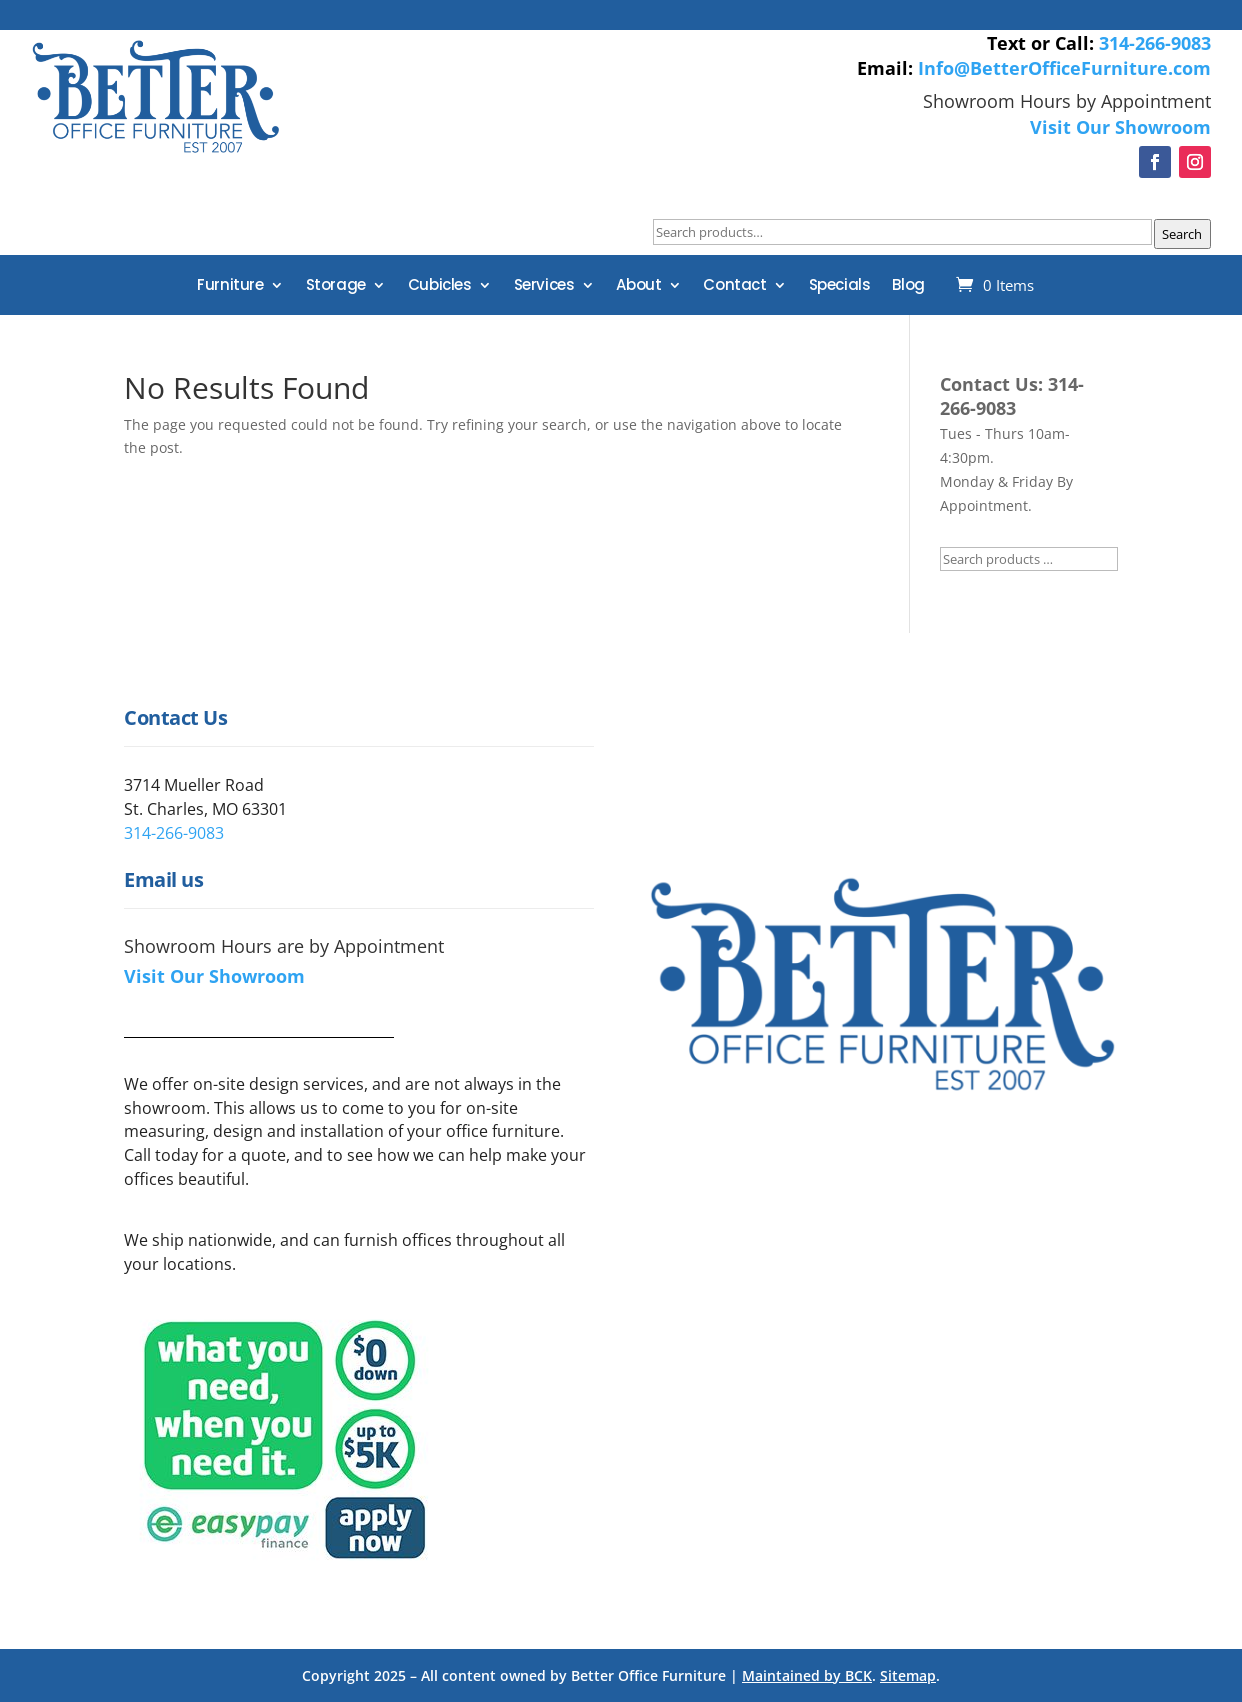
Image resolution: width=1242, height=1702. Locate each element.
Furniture (230, 286)
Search (1182, 234)
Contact (734, 286)
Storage (336, 286)
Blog (908, 286)
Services (544, 286)
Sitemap (908, 1675)
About (638, 286)
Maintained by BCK (807, 1675)
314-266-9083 (1155, 43)
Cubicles (440, 286)
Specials (840, 286)
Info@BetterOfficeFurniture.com (1064, 68)
